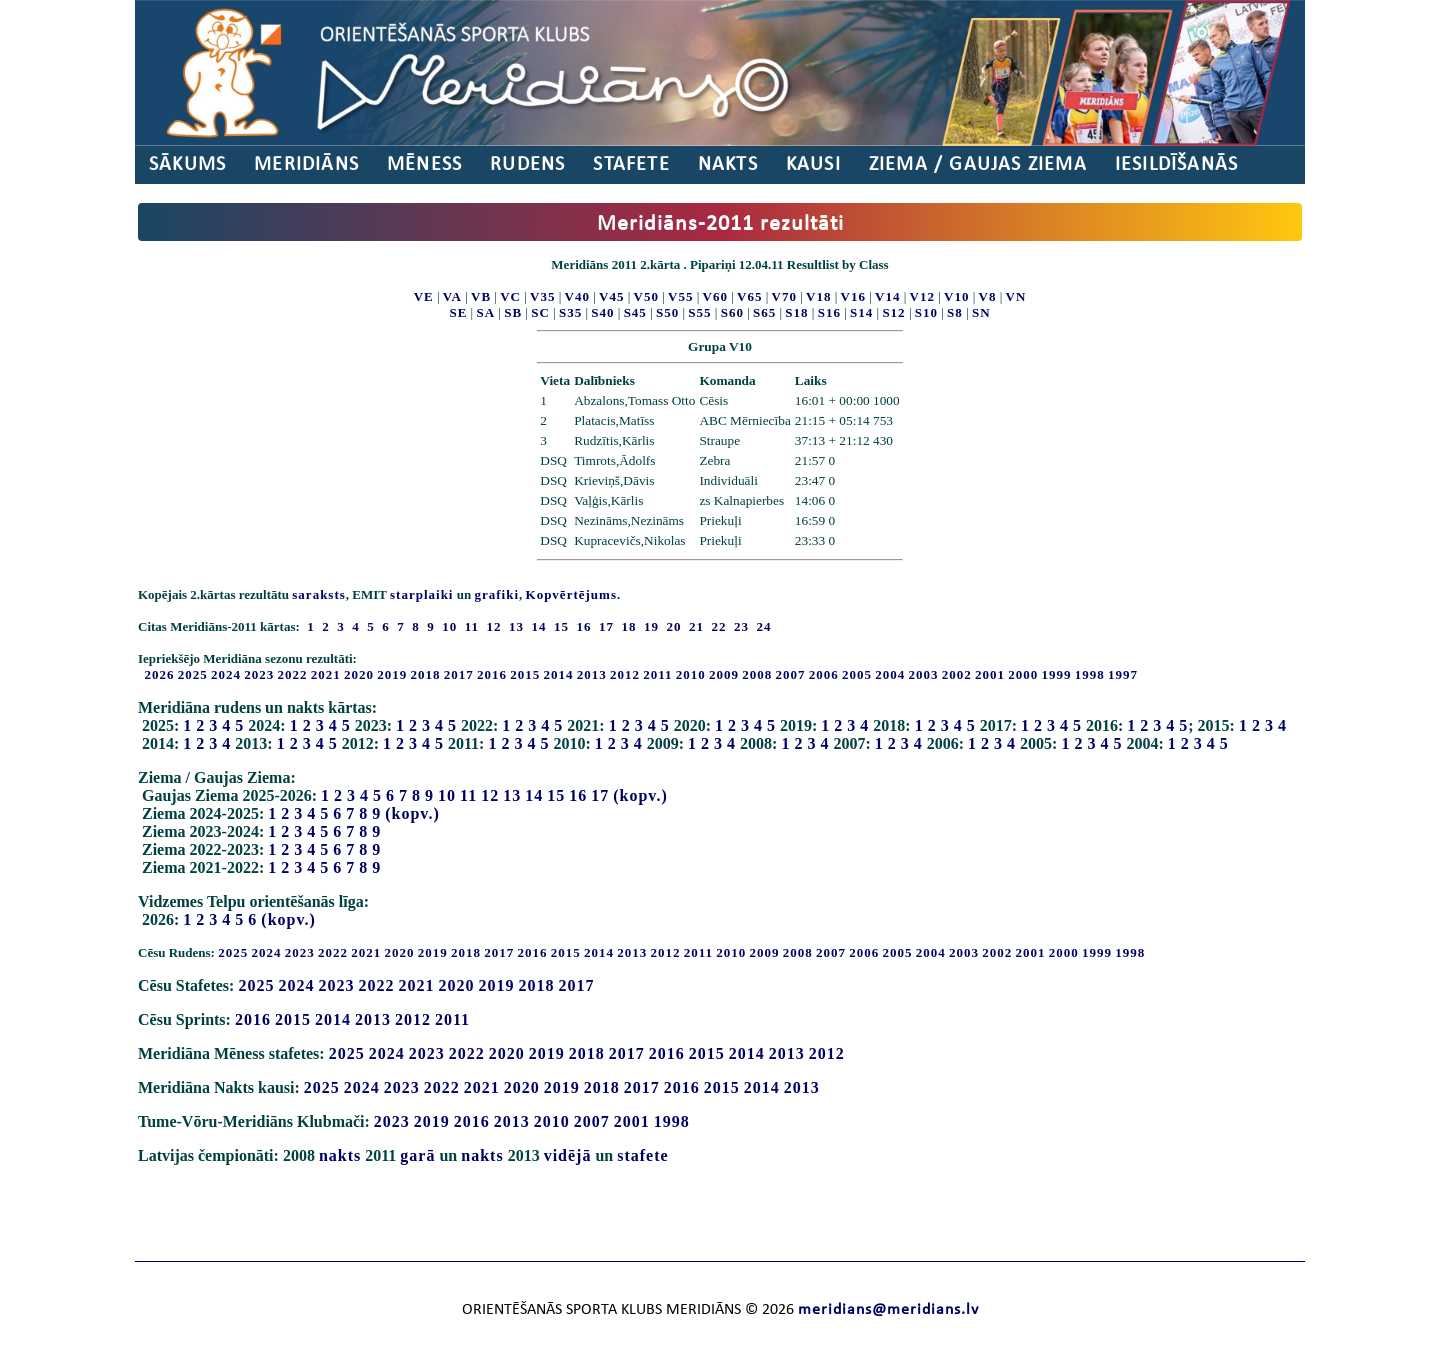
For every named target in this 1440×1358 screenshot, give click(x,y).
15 (556, 795)
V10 (956, 296)
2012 (625, 674)
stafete (642, 1155)
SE (458, 312)
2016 (492, 674)
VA (452, 296)
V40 (577, 296)
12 (490, 795)
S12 (893, 312)
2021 (326, 674)
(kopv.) (640, 795)
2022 (293, 674)
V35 (542, 296)
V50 (646, 296)
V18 (818, 296)
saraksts (319, 594)
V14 (887, 296)
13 (512, 795)
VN (1016, 296)
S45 (635, 312)
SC (540, 312)
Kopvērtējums (571, 594)
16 (578, 795)
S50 (667, 312)
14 (534, 795)
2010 (691, 674)
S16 (829, 312)
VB (481, 296)
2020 (359, 674)
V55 (680, 296)
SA (485, 312)
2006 (824, 674)
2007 (791, 674)
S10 (926, 312)
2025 (193, 674)
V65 (749, 296)
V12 (922, 296)
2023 (259, 674)
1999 (1057, 674)
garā (417, 1155)
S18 (796, 312)
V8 (988, 296)
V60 (715, 296)
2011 (657, 674)
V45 (611, 296)
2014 (559, 674)
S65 (764, 312)
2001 (990, 674)
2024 (226, 674)
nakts (340, 1155)
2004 (890, 674)
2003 (924, 674)
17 (600, 795)
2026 (160, 674)
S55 (699, 312)
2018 (426, 674)
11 (468, 795)
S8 (955, 312)
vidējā (568, 1155)
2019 (392, 674)
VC (510, 296)
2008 (757, 674)
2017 (459, 674)
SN (981, 312)
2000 (1023, 674)
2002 (957, 674)
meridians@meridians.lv (888, 1310)
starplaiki (421, 594)
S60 (732, 312)
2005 (857, 674)
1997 (1123, 674)
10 (447, 795)
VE (424, 296)
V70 (784, 296)
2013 (592, 674)
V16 (853, 296)
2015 (525, 674)
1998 (1090, 674)
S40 (602, 312)
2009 (724, 674)
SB (513, 312)
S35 (570, 312)
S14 (861, 312)
